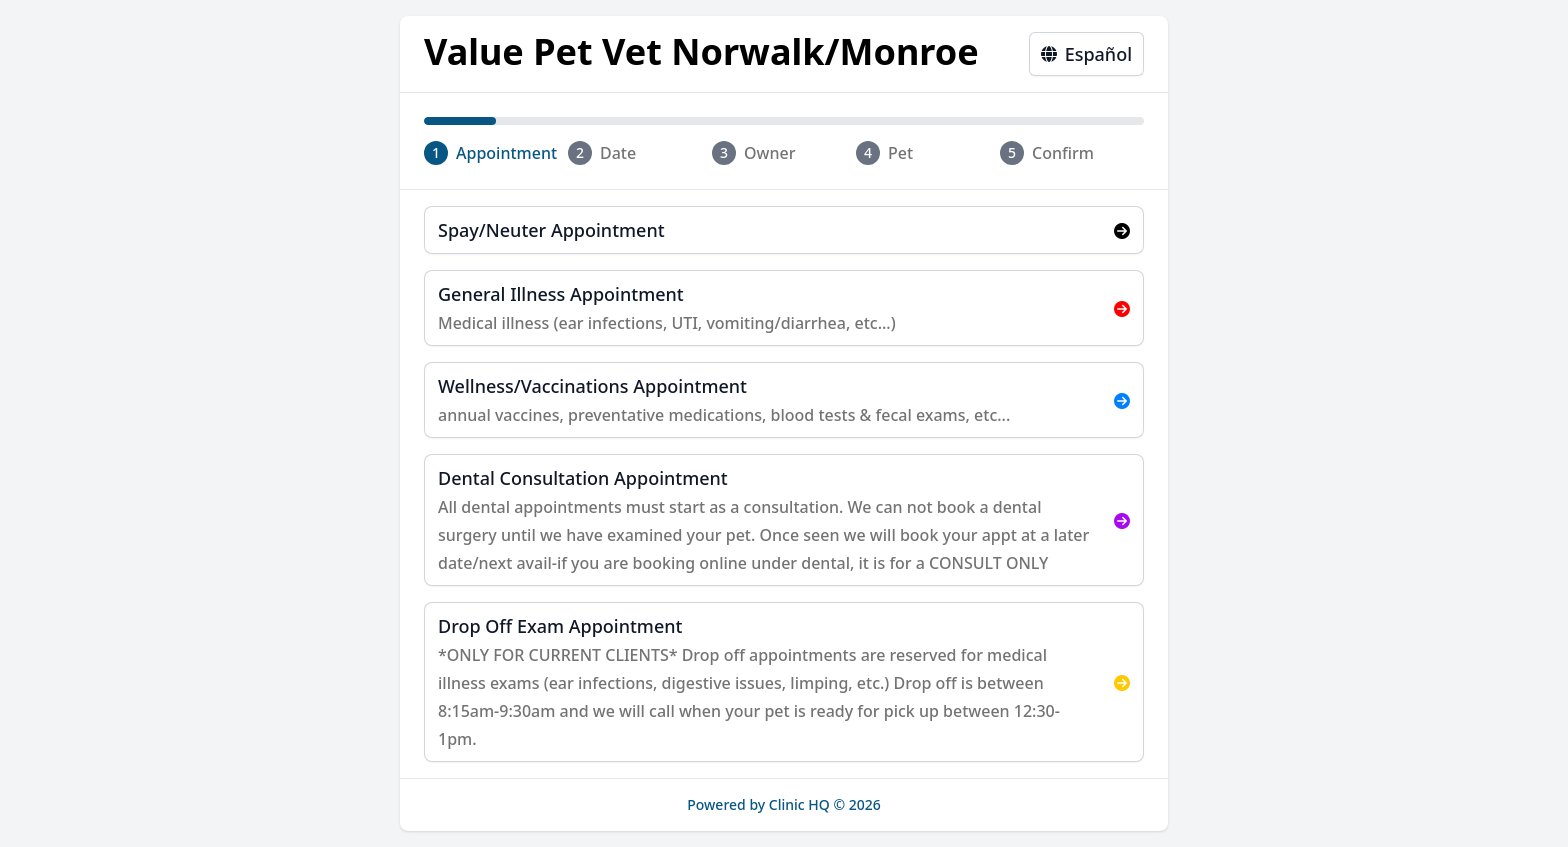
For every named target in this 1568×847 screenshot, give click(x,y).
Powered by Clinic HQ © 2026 (784, 804)
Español (1086, 54)
